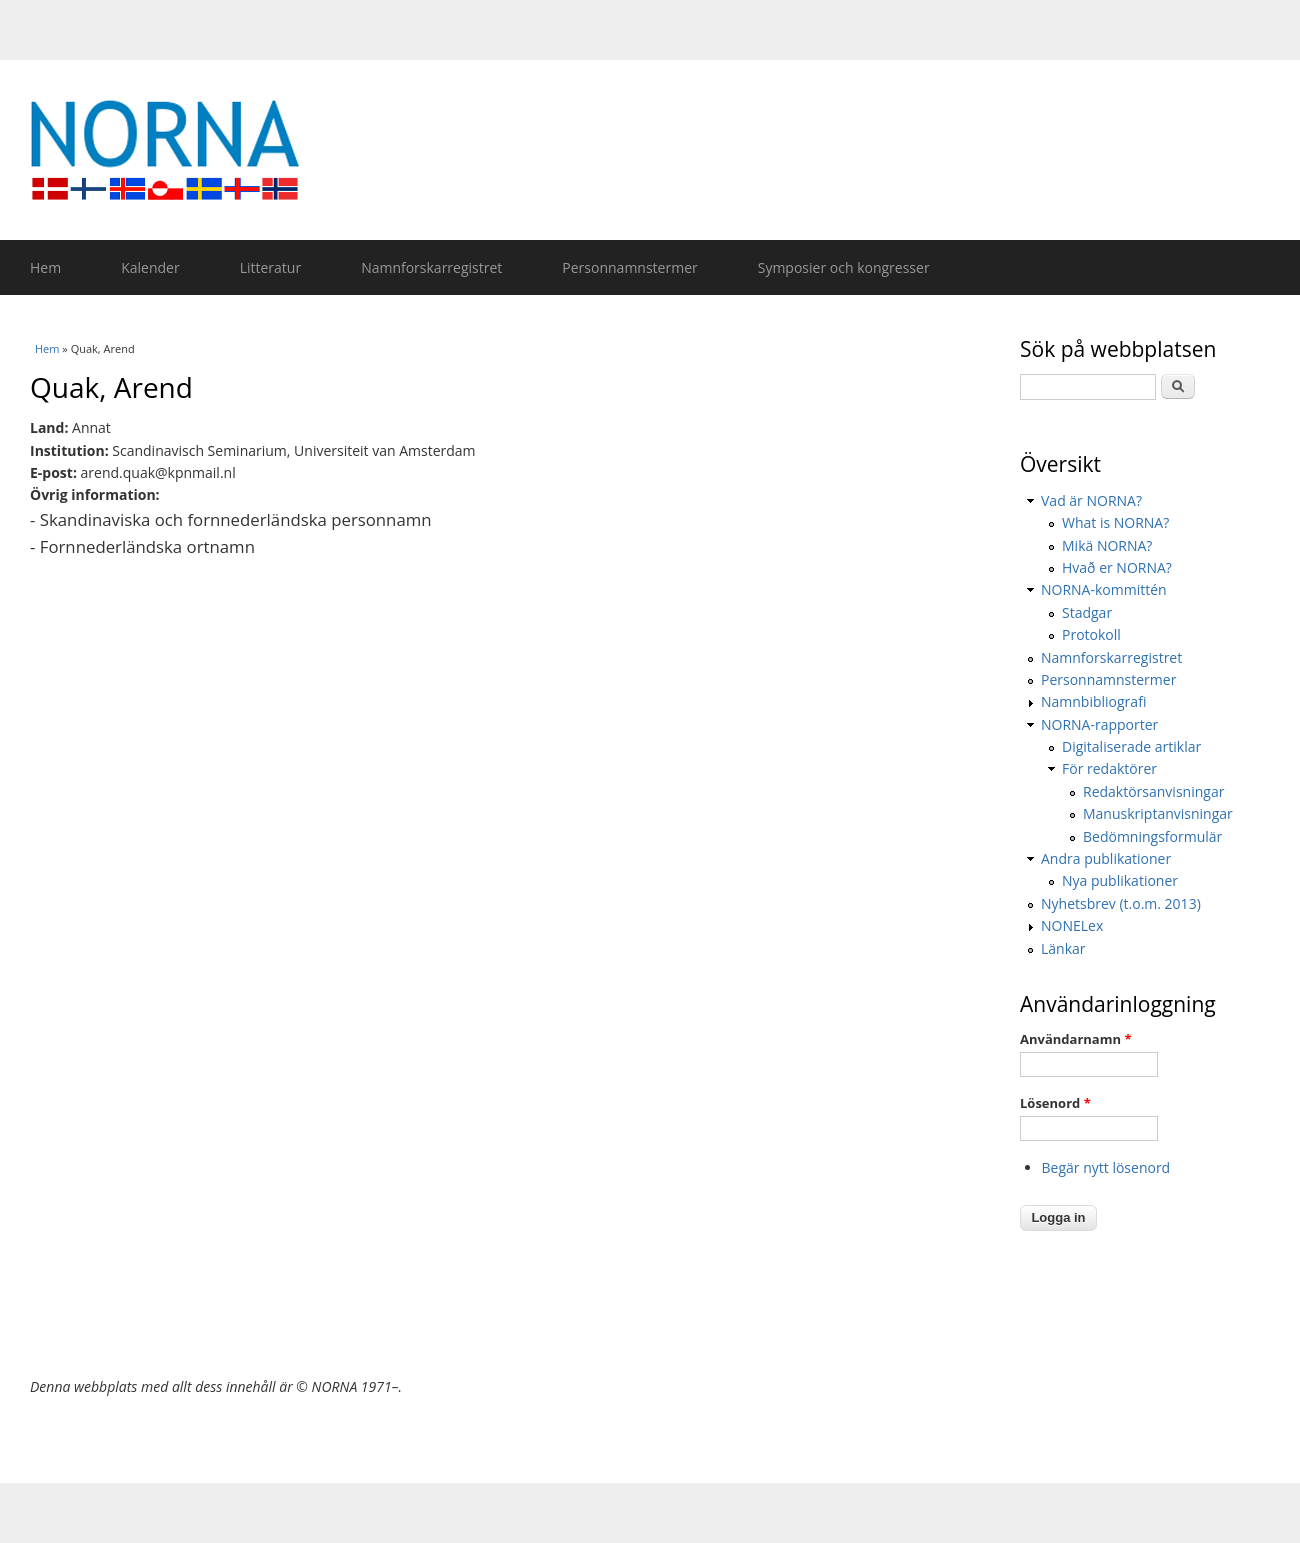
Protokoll (1091, 634)
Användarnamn (1075, 1039)
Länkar (1063, 948)
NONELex (1072, 925)
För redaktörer (1109, 768)
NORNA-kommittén (1104, 589)
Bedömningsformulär (1152, 836)
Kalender (150, 267)
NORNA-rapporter (1099, 724)
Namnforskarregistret (431, 267)
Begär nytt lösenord (1106, 1167)
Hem (45, 267)
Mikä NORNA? (1107, 545)
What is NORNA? (1115, 522)
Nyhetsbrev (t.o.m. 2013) (1121, 903)
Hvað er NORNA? (1117, 567)
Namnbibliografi (1093, 701)
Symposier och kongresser (844, 267)
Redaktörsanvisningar (1153, 791)
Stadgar (1087, 612)
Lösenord (1055, 1103)
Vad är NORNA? (1091, 500)
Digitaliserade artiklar (1131, 746)
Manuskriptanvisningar (1158, 813)
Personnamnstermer (629, 267)
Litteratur (270, 267)
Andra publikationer (1106, 858)
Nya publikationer (1120, 880)
